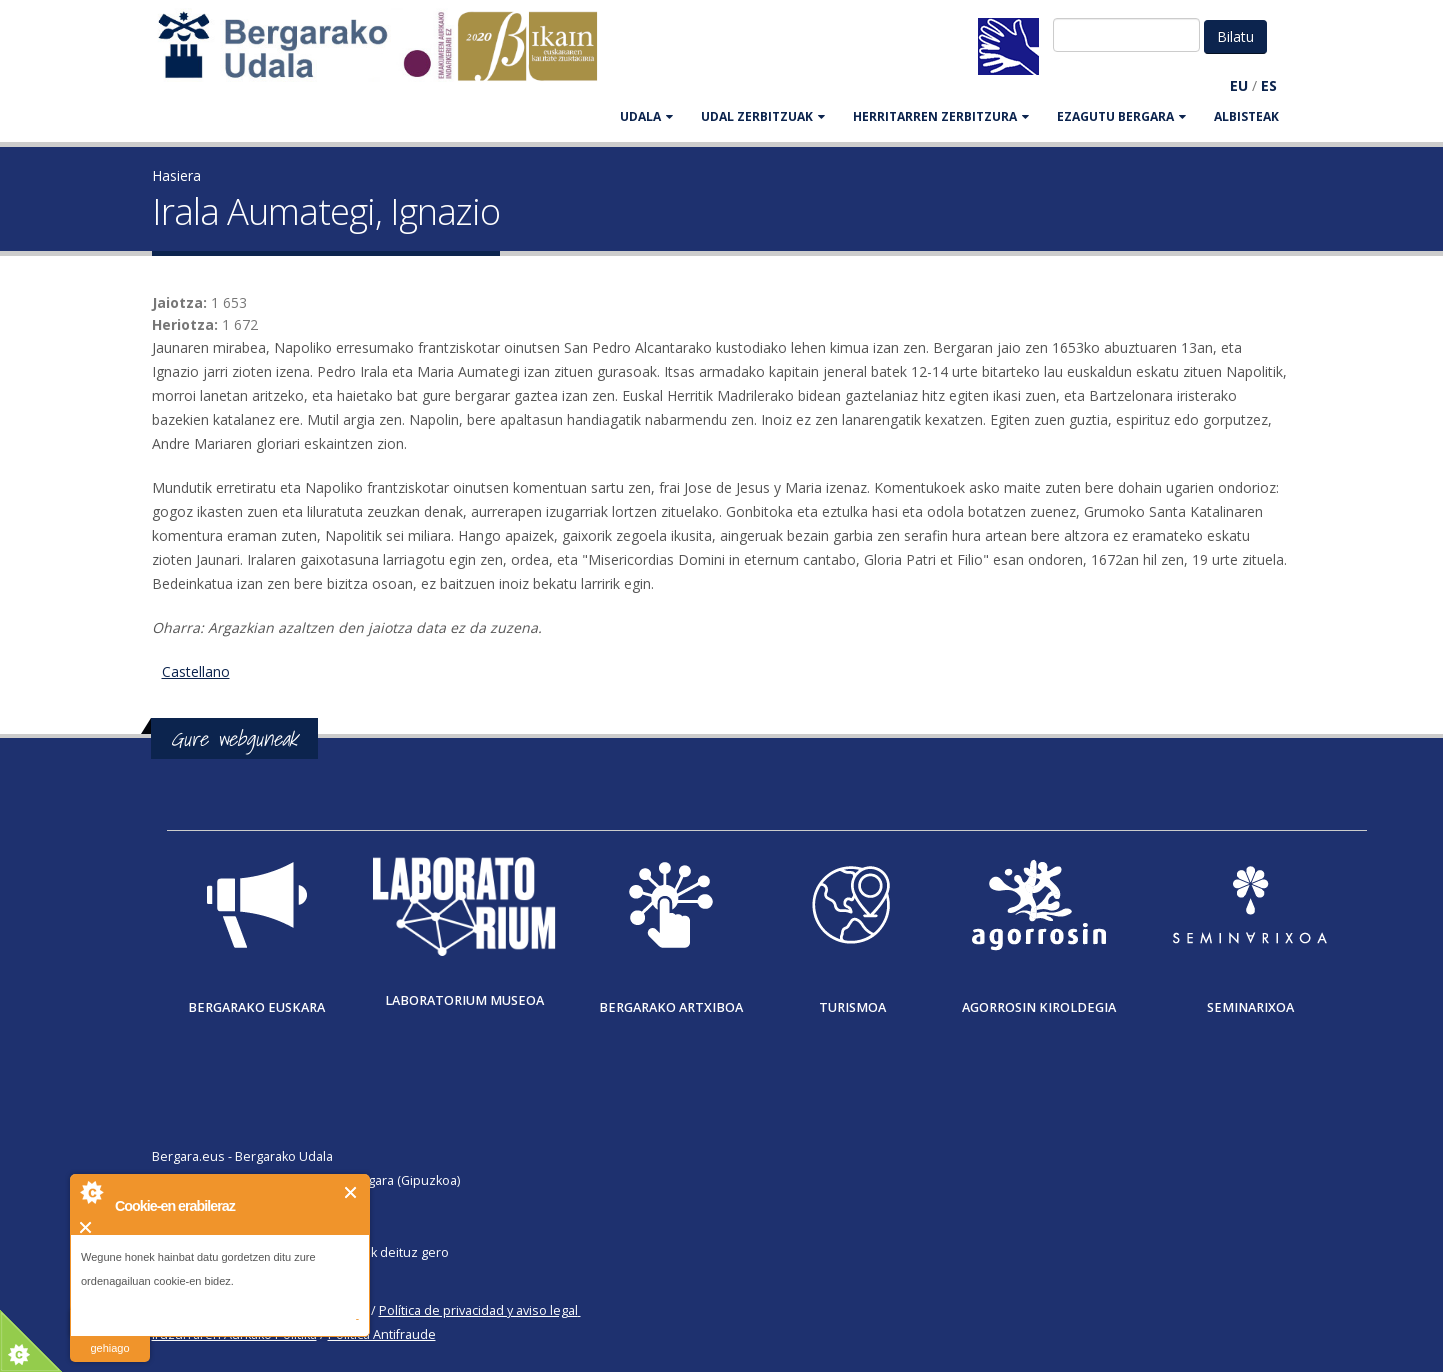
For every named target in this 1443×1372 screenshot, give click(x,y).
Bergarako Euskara (256, 1007)
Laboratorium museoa (464, 1000)
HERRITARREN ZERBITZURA (941, 116)
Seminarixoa (1250, 1007)
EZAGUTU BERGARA (1121, 116)
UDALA (646, 116)
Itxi (351, 1192)
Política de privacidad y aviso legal (478, 1310)
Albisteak (1246, 116)
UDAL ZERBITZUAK (763, 116)
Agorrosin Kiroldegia (1039, 1007)
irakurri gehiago (109, 1335)
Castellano (196, 671)
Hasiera (176, 175)
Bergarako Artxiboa (671, 1007)
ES (1269, 85)
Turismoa (852, 1007)
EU (1239, 85)
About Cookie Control (91, 1192)
